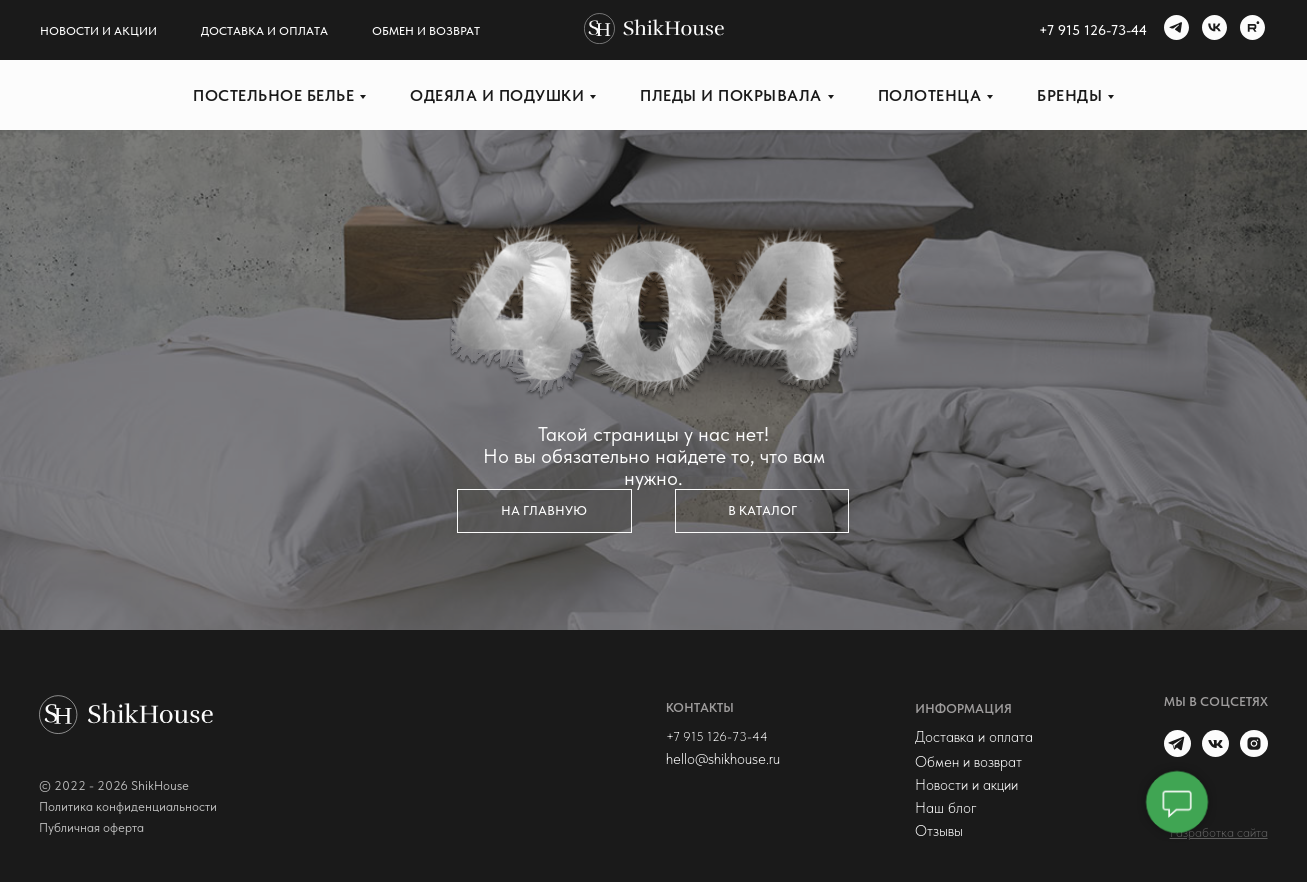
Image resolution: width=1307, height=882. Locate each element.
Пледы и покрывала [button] (731, 95)
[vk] (1212, 30)
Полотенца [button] (930, 95)
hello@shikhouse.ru (723, 759)
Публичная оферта (91, 827)
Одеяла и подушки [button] (497, 95)
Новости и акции (98, 31)
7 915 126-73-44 (1097, 30)
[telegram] (1174, 30)
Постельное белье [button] (273, 95)
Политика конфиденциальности (128, 806)
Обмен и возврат (426, 31)
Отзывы (939, 831)
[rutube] (1250, 30)
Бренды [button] (1069, 95)
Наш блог (946, 808)
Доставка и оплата (264, 31)
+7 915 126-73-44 (717, 736)
